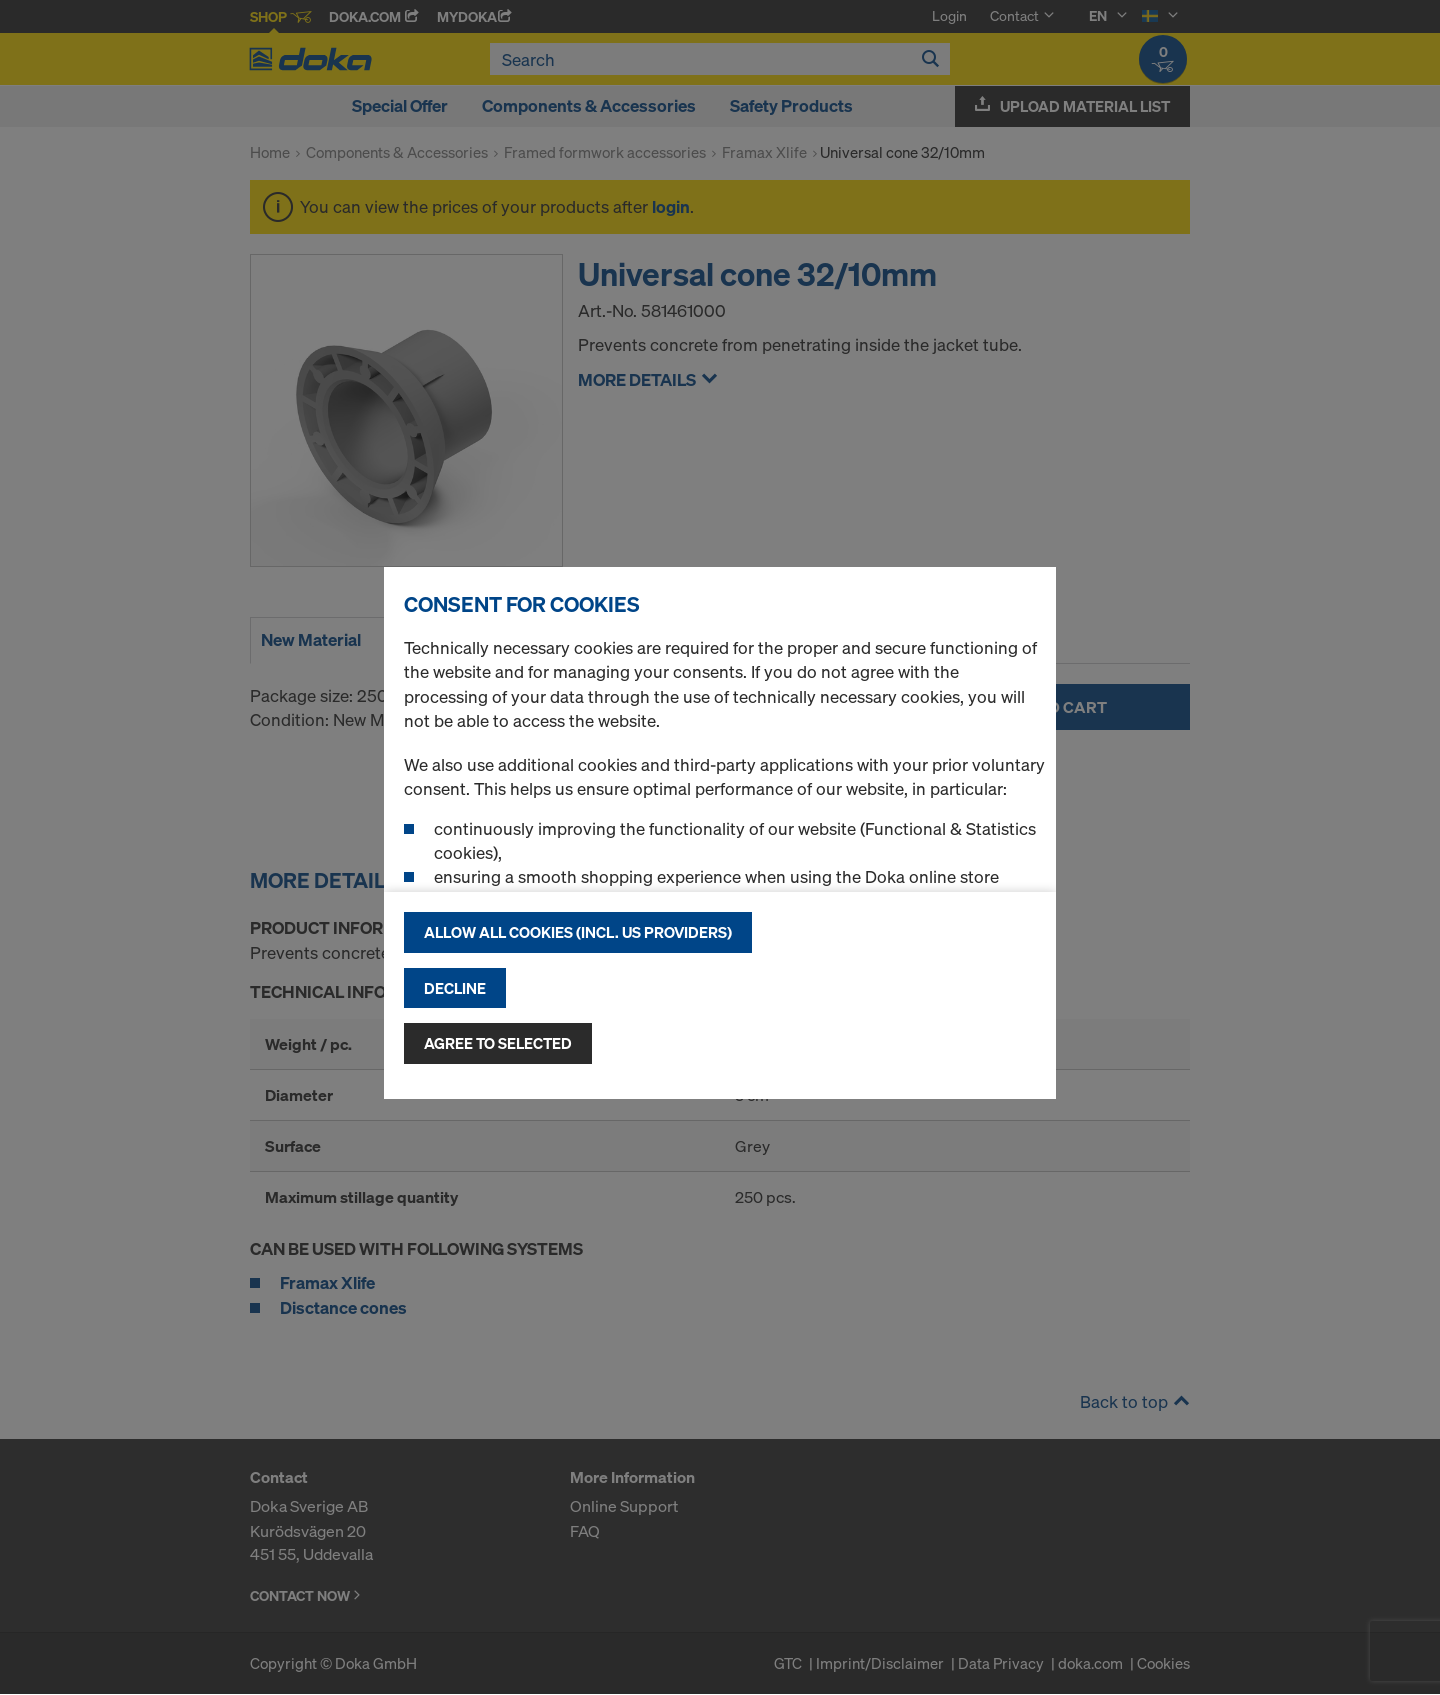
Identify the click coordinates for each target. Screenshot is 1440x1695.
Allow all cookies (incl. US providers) (578, 932)
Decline (455, 988)
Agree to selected (498, 1043)
